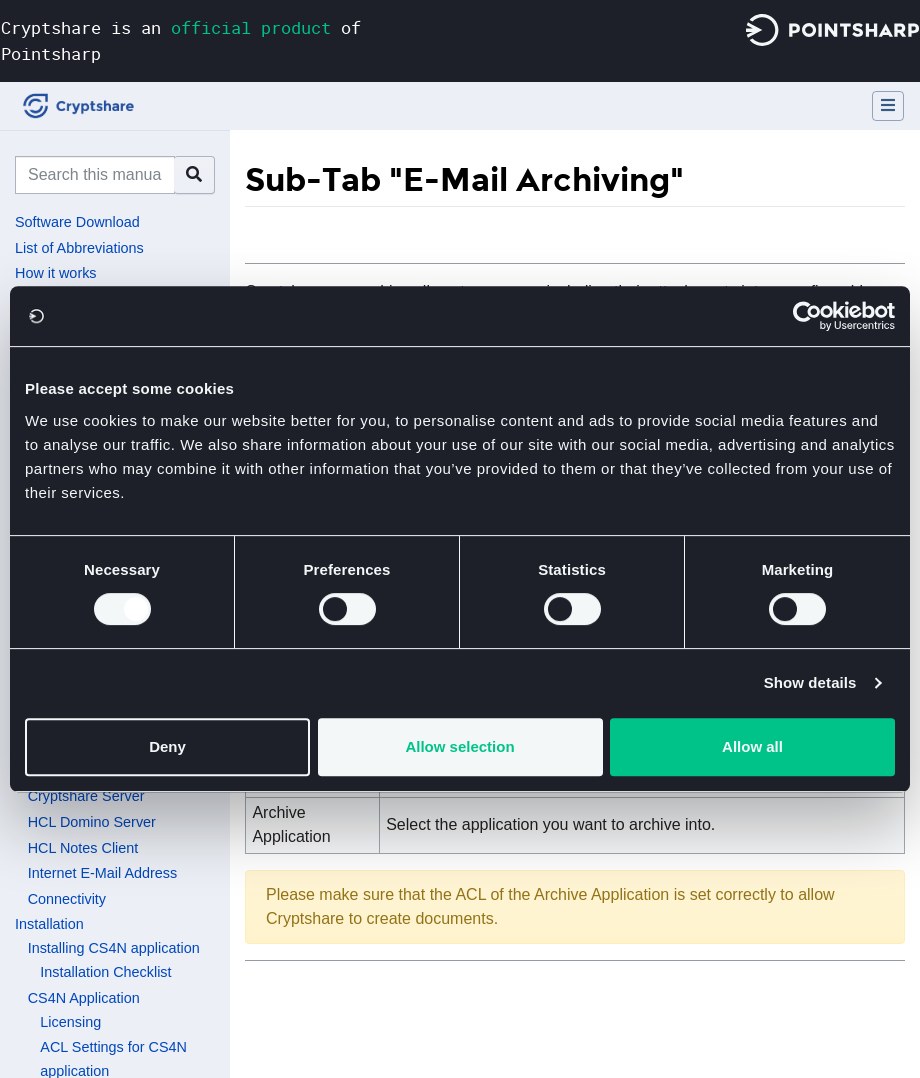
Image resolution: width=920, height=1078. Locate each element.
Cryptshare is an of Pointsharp (181, 40)
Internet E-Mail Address (103, 873)
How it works (56, 273)
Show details (810, 682)
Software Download (77, 222)
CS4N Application (84, 998)
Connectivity (67, 899)
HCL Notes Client (83, 848)
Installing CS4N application (114, 948)
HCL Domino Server (92, 822)
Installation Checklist (105, 972)
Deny (167, 746)
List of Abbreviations (79, 248)
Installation (49, 924)
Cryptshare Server (86, 796)
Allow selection (459, 746)
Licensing (70, 1022)
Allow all (752, 746)
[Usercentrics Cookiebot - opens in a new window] (807, 316)
